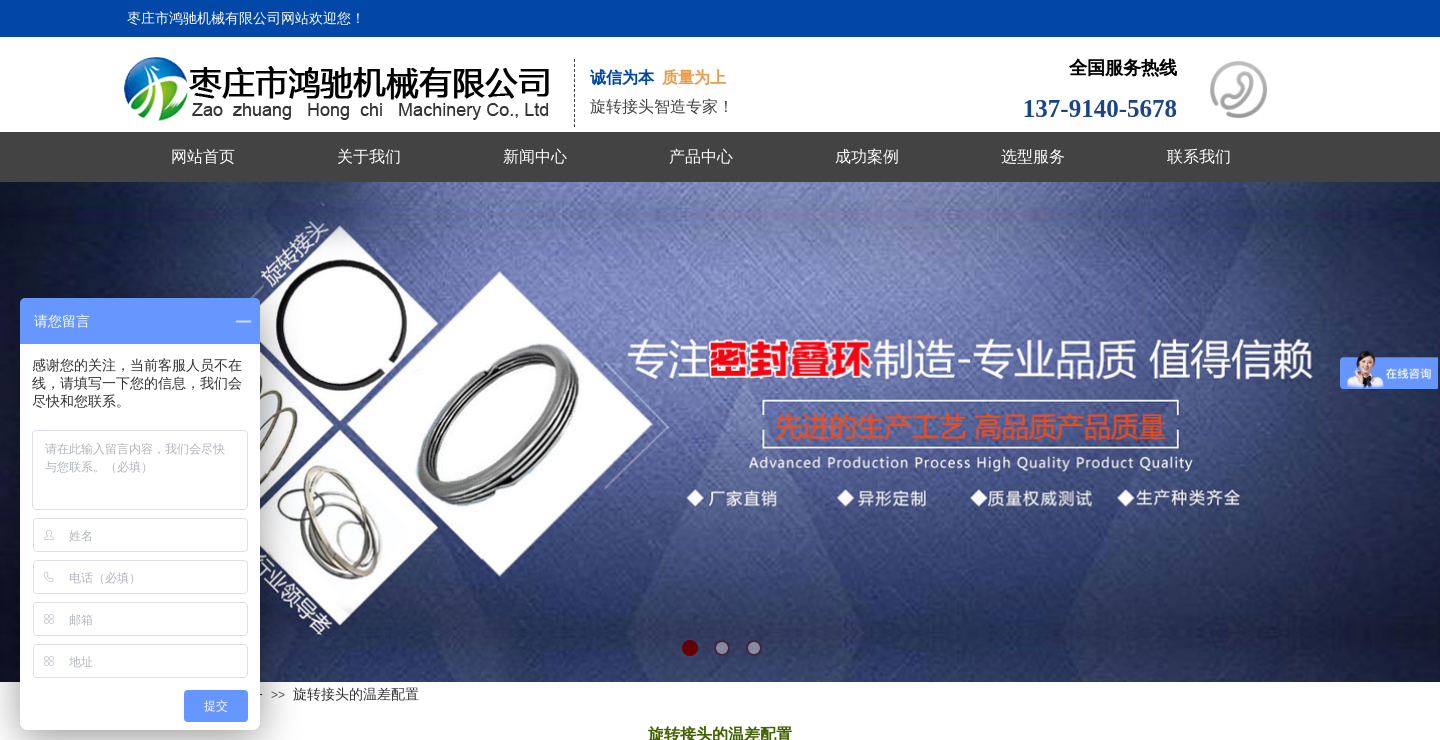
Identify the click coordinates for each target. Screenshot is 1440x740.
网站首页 (203, 156)
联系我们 (1199, 156)
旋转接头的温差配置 (356, 694)
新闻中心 (535, 156)
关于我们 (369, 156)
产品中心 (701, 156)
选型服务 (1033, 156)
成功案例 (867, 156)
